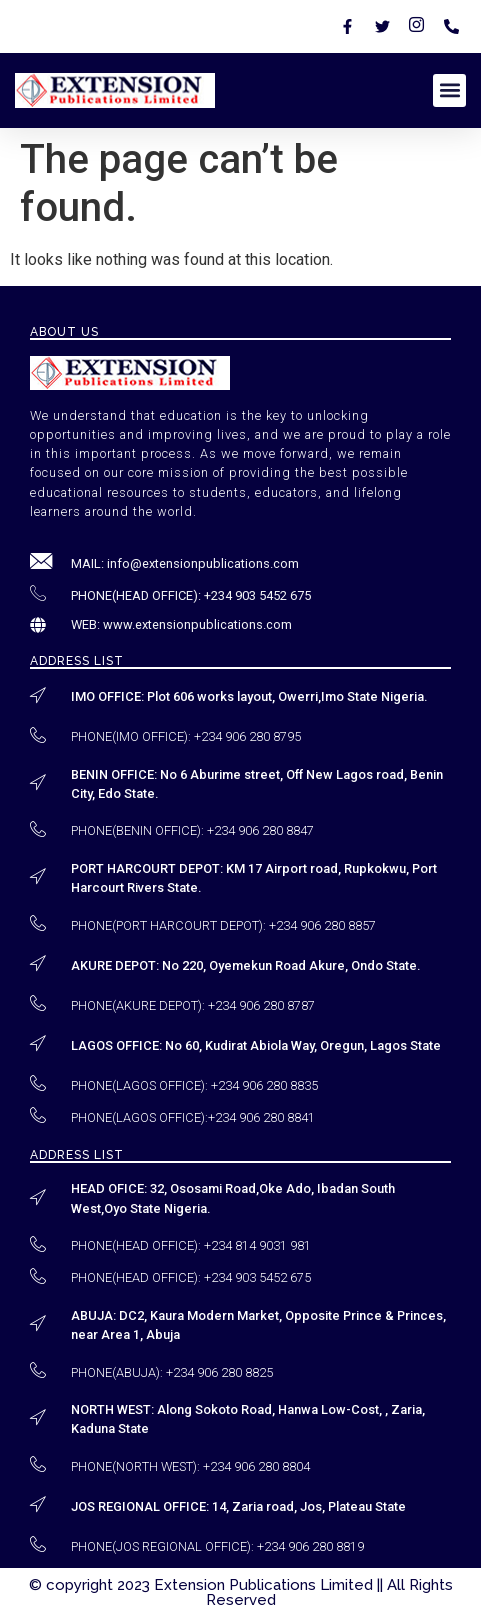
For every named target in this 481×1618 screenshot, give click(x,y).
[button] (449, 90)
